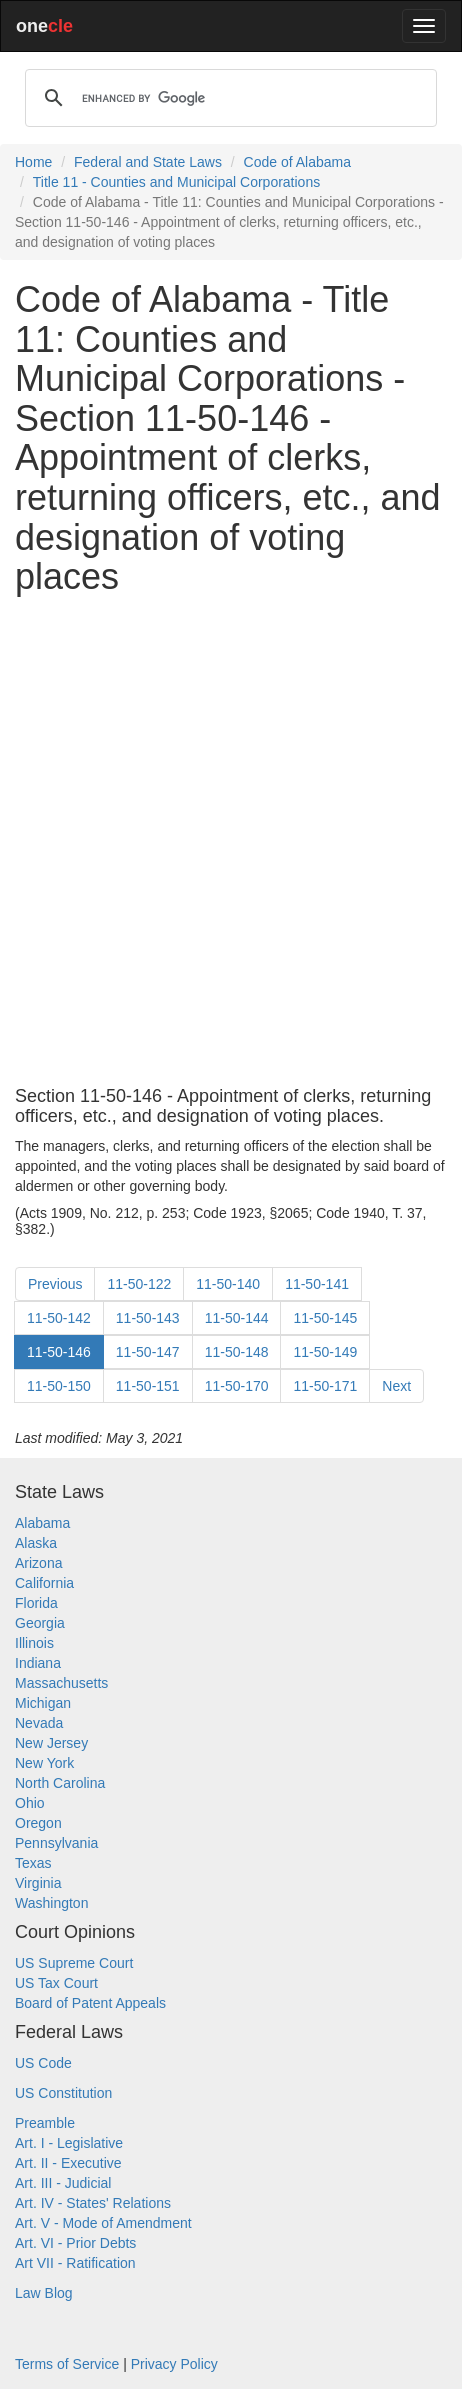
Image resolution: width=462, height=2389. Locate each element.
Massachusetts (61, 1683)
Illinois (34, 1643)
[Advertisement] (231, 842)
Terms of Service (67, 2364)
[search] (228, 98)
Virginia (38, 1883)
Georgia (40, 1623)
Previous (55, 1284)
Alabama (42, 1523)
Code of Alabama (297, 162)
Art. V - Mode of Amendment (103, 2223)
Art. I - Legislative (69, 2143)
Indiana (38, 1663)
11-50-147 (148, 1352)
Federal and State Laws (148, 162)
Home (33, 162)
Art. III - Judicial (63, 2183)
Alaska (36, 1543)
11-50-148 (237, 1352)
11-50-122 (139, 1284)
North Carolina (60, 1783)
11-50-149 (325, 1352)
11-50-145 (325, 1318)
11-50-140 (228, 1284)
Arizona (38, 1563)
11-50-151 (148, 1386)
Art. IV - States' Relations (93, 2203)
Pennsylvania (56, 1843)
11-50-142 (59, 1318)
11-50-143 (148, 1318)
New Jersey (51, 1743)
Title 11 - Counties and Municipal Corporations (176, 182)
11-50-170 (237, 1386)
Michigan (43, 1703)
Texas (33, 1863)
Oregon (38, 1823)
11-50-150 (59, 1386)
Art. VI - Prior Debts (75, 2243)
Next (396, 1386)
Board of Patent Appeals (90, 2003)
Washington (51, 1903)
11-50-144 (237, 1318)
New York (44, 1763)
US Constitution (63, 2093)
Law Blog (44, 2293)
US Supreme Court (74, 1963)
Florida (36, 1603)
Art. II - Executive (68, 2163)
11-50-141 (317, 1284)
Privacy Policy (174, 2364)
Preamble (45, 2123)
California (44, 1583)
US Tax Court (56, 1983)
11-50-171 (325, 1386)
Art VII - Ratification (75, 2263)
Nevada (39, 1723)
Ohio (30, 1803)
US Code (43, 2063)
